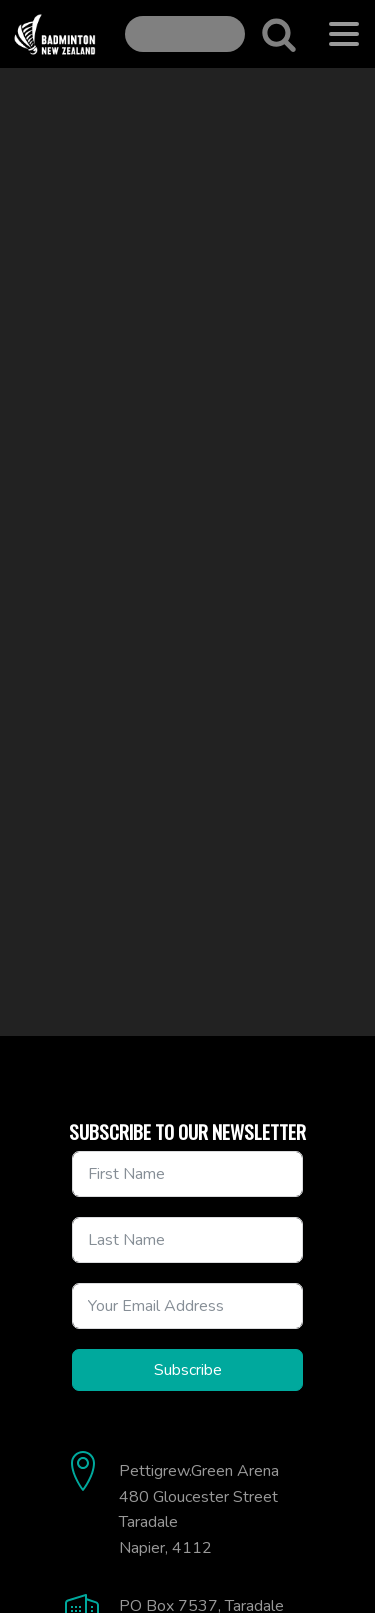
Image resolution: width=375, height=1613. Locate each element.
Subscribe (188, 1370)
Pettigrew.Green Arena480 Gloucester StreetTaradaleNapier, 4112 (199, 1509)
